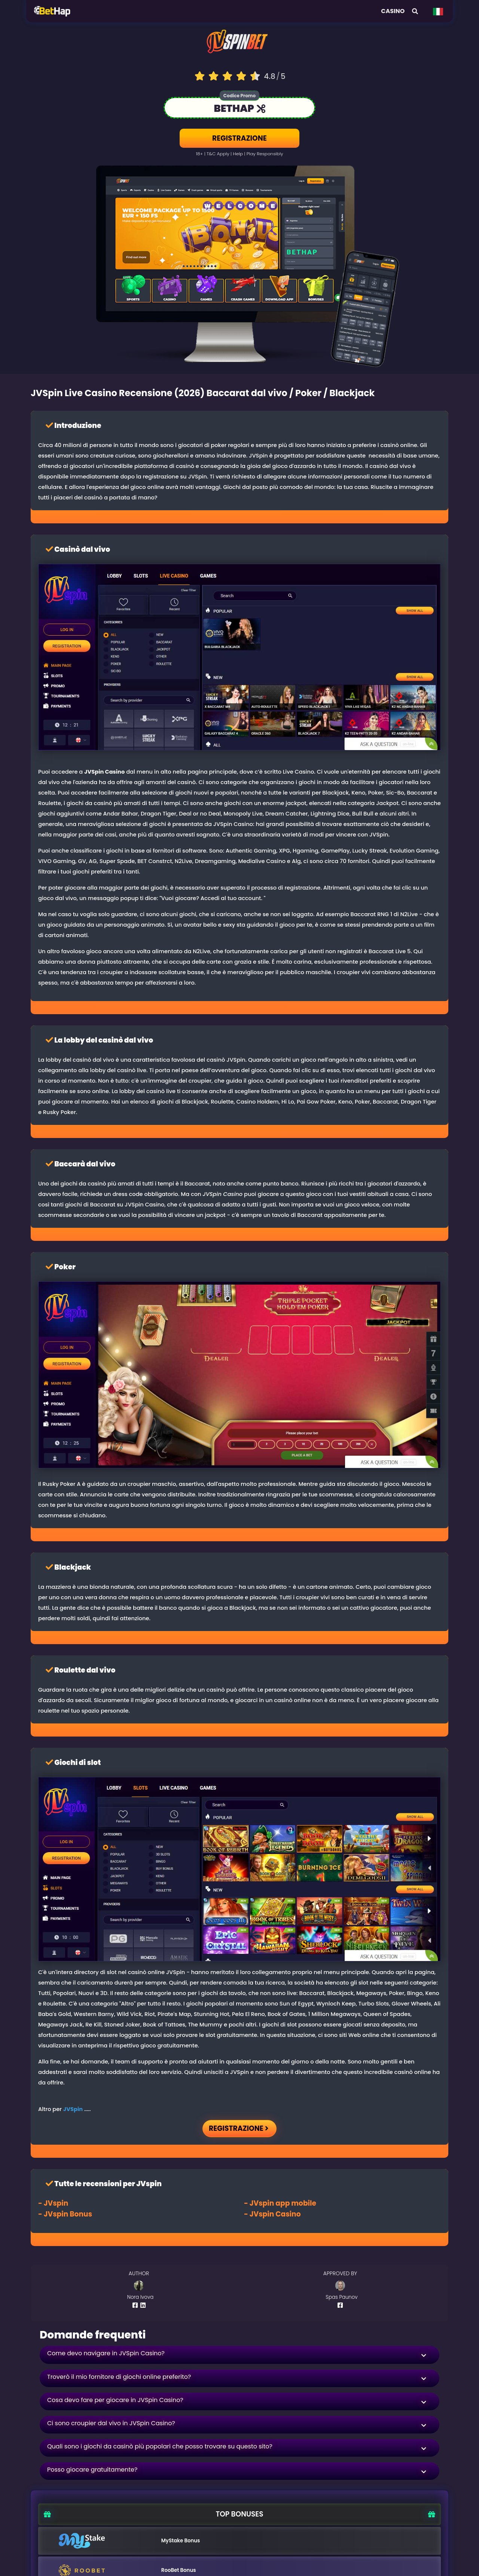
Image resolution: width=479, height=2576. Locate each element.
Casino (393, 11)
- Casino (272, 2214)
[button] (239, 2355)
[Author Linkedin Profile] (144, 2305)
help (238, 154)
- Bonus (65, 2214)
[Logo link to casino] (239, 45)
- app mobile (280, 2203)
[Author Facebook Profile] (136, 2305)
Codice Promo (239, 95)
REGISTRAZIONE (239, 138)
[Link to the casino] (239, 109)
